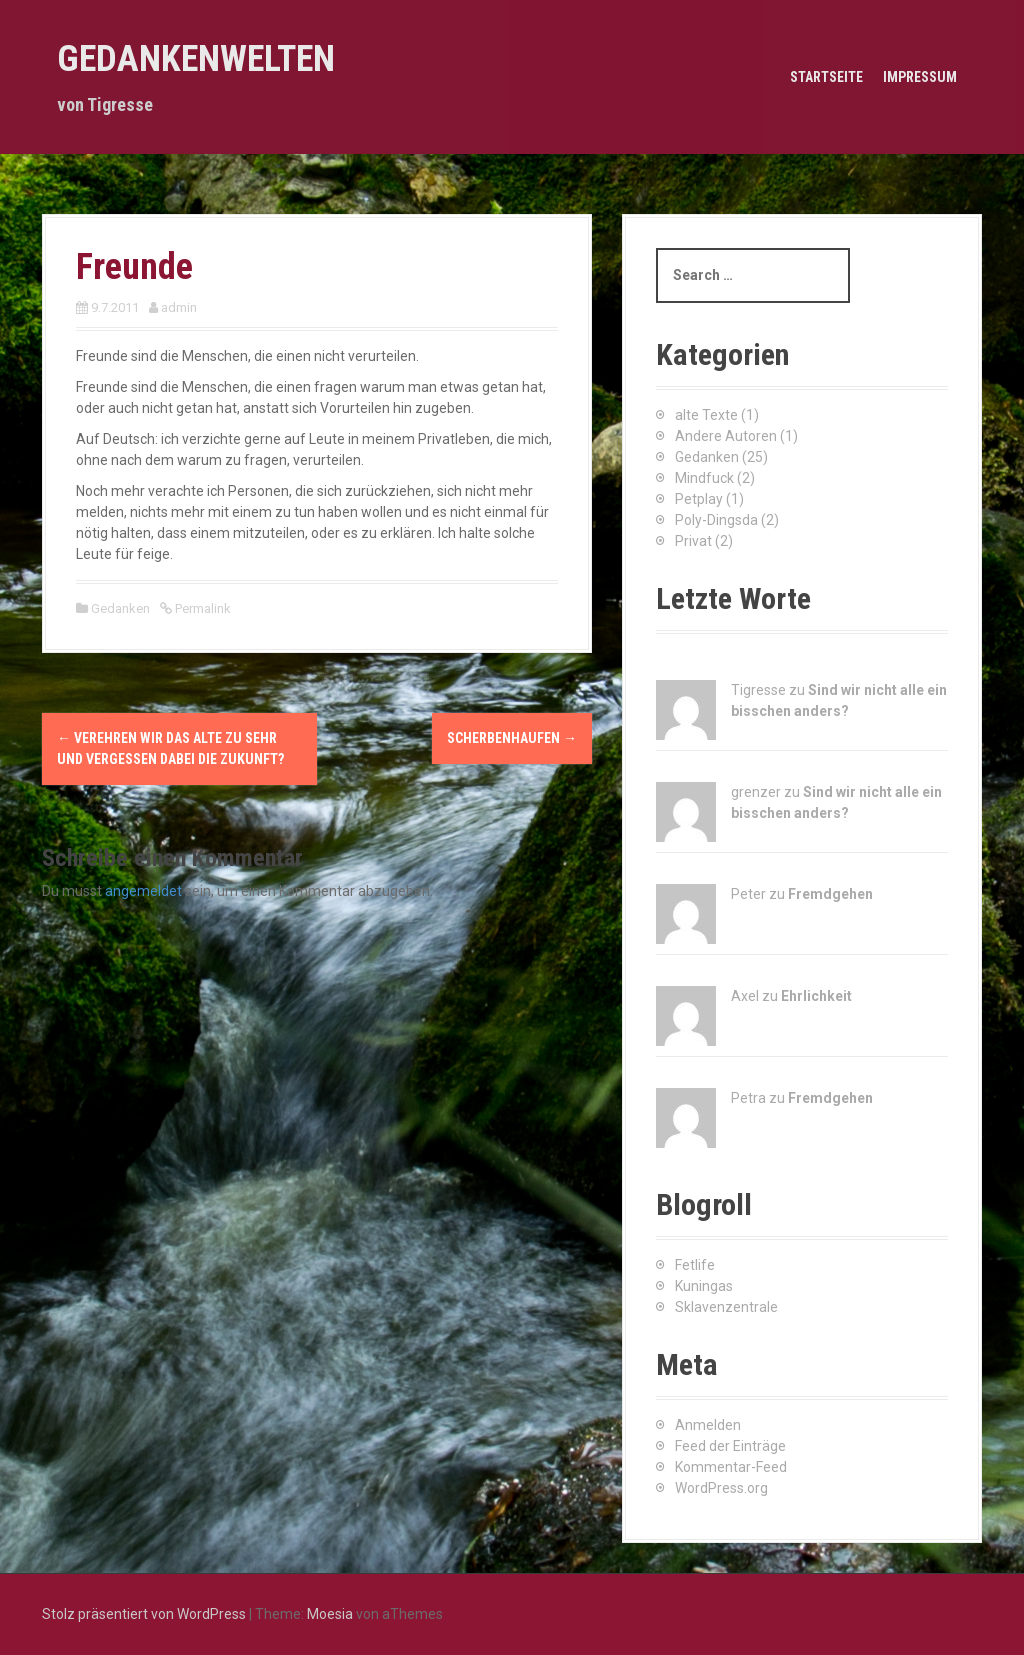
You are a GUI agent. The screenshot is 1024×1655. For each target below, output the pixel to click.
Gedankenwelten (196, 59)
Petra (748, 1098)
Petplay (699, 499)
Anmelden (708, 1425)
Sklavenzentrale (726, 1307)
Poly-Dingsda (716, 520)
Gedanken (120, 608)
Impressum (920, 77)
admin (179, 307)
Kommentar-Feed (731, 1467)
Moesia (330, 1614)
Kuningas (704, 1286)
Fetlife (695, 1265)
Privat (693, 541)
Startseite (826, 77)
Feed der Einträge (730, 1446)
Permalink (201, 608)
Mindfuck (704, 478)
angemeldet (143, 891)
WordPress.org (721, 1488)
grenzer (756, 792)
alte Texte (706, 415)
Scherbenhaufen (512, 738)
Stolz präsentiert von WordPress (144, 1614)
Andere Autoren (726, 436)
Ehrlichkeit (816, 996)
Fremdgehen (830, 894)
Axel (745, 996)
